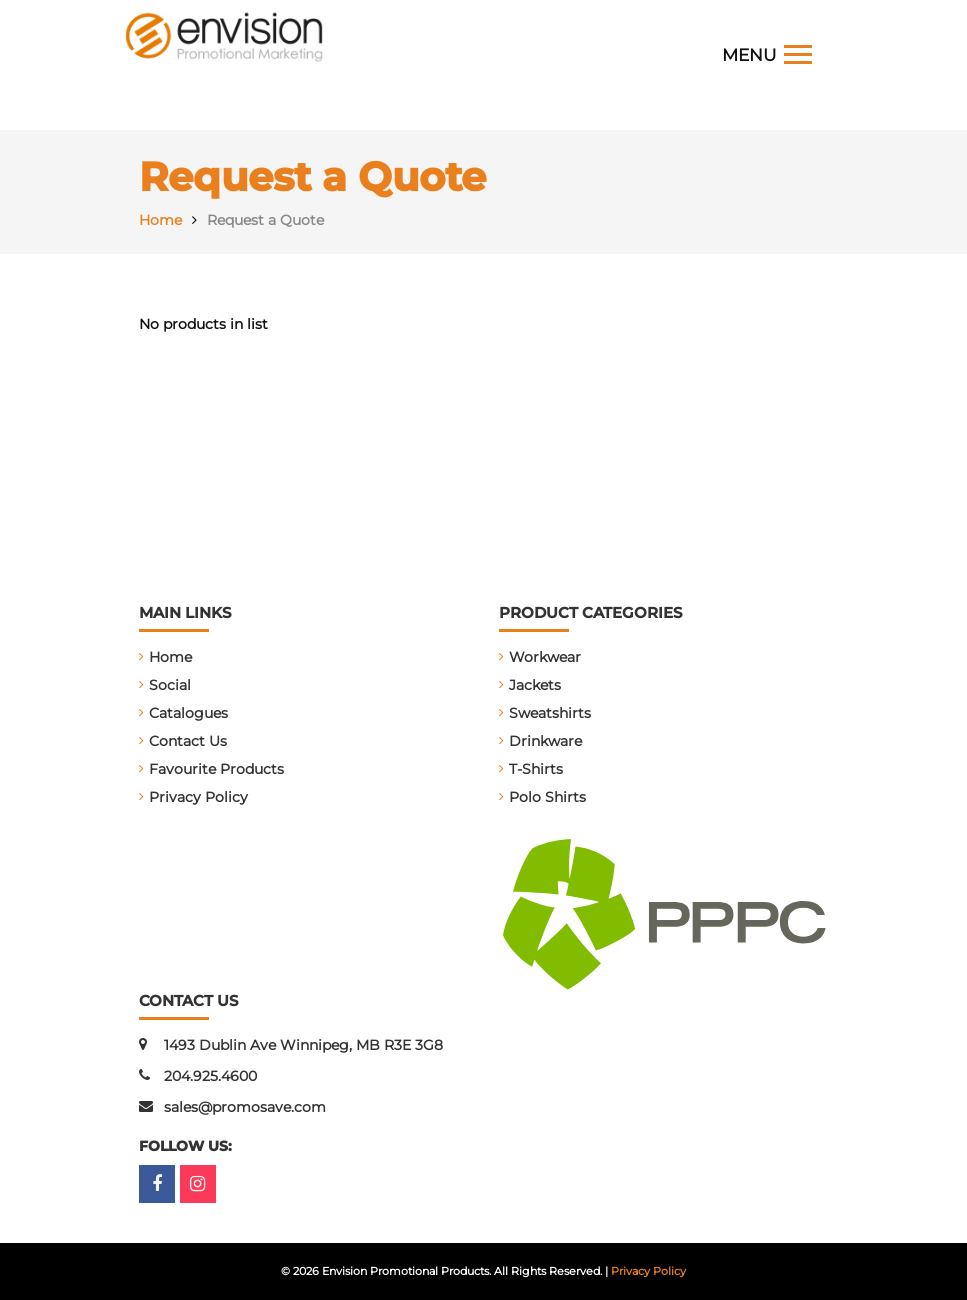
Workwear (545, 657)
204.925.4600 (210, 1076)
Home (170, 657)
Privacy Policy (198, 797)
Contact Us (188, 741)
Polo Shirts (547, 797)
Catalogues (188, 713)
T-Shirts (536, 769)
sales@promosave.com (245, 1107)
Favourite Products (216, 769)
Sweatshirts (550, 713)
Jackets (535, 685)
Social (170, 685)
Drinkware (545, 741)
